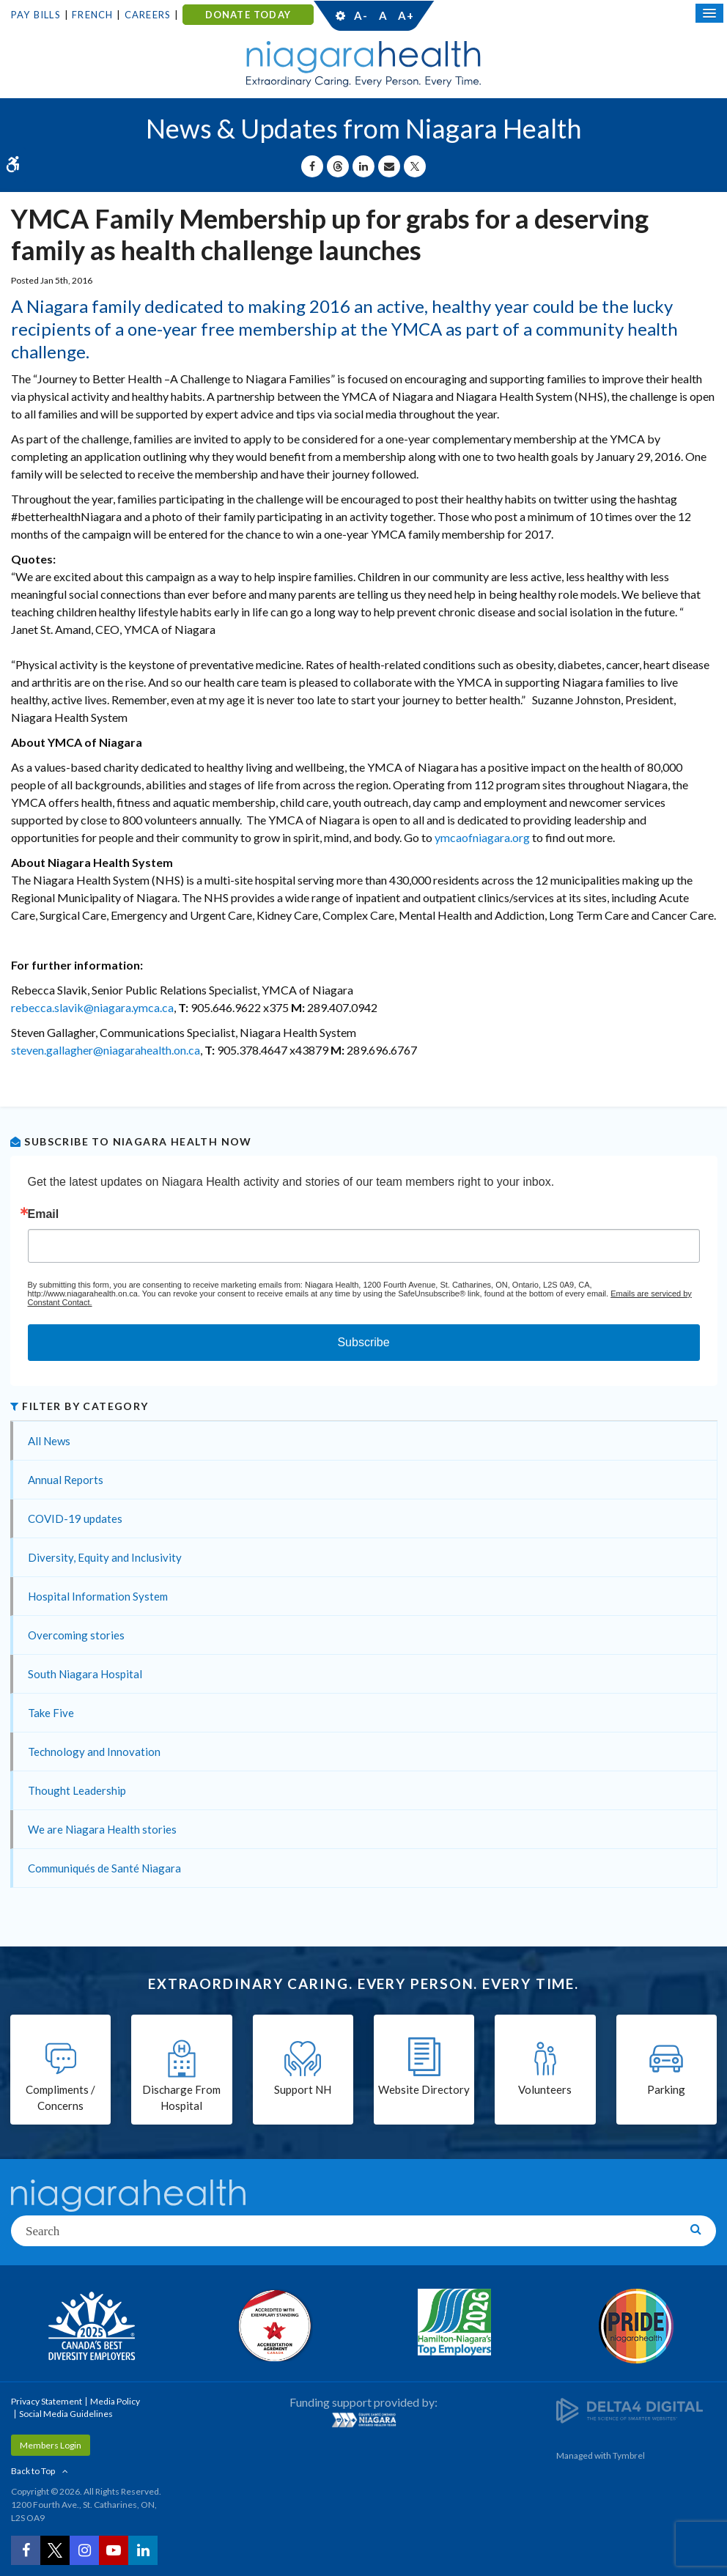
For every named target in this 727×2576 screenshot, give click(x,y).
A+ (405, 15)
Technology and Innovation (94, 1751)
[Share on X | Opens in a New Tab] (415, 166)
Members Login (50, 2445)
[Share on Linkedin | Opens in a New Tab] (363, 166)
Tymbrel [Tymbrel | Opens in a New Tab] (629, 2455)
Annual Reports (65, 1479)
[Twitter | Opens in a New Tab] (55, 2550)
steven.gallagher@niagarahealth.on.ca (105, 1050)
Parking (666, 2089)
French (92, 15)
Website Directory (424, 2089)
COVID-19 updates (75, 1518)
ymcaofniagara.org (482, 837)
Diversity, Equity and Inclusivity (105, 1557)
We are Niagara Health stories (102, 1829)
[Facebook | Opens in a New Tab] (25, 2550)
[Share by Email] (389, 166)
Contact (475, 15)
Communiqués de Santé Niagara (104, 1868)
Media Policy (115, 2401)
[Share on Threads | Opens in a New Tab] (338, 166)
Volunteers (545, 2089)
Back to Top (33, 2470)
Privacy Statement (46, 2401)
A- (360, 15)
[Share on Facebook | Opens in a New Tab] (312, 166)
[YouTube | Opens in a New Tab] (113, 2550)
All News (49, 1440)
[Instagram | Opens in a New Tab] (84, 2550)
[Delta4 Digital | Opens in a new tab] (629, 2409)
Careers (148, 15)
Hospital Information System (98, 1596)
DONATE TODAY (248, 15)
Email (43, 1214)
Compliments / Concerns (60, 2098)
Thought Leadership (77, 1790)
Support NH (302, 2089)
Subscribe (363, 1342)
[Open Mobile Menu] (709, 13)
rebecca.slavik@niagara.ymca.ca (92, 1007)
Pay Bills (36, 15)
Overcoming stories (76, 1635)
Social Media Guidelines (66, 2413)
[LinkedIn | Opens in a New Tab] (143, 2550)
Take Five (51, 1712)
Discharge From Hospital (181, 2098)
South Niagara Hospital (85, 1673)
